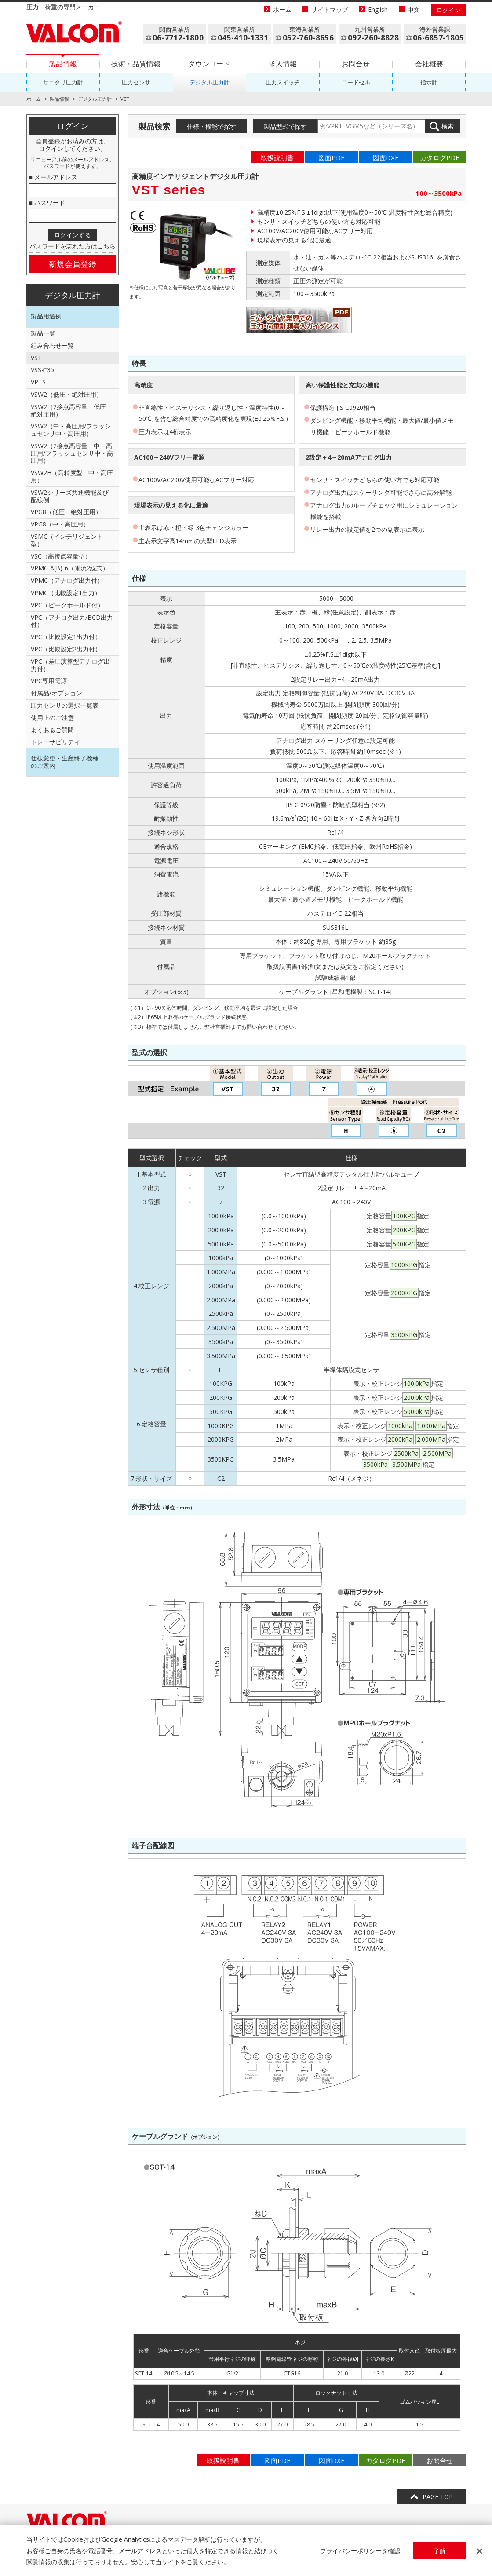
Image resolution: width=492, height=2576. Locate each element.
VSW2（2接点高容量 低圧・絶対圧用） (71, 410)
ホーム (282, 9)
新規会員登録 (72, 264)
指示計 (428, 82)
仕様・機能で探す (211, 126)
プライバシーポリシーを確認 (360, 2551)
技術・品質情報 (135, 64)
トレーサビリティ (55, 742)
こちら (106, 246)
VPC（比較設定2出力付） (66, 649)
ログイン (448, 10)
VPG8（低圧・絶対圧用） (66, 512)
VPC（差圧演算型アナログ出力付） (70, 665)
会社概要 (429, 64)
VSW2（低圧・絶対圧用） (66, 394)
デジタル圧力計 (210, 82)
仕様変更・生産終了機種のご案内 (64, 762)
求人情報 (283, 64)
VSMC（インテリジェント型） (67, 540)
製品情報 (63, 64)
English (378, 9)
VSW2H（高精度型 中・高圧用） (72, 476)
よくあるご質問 (52, 730)
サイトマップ (329, 9)
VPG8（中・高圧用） (60, 524)
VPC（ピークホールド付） (67, 605)
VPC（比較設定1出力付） (66, 636)
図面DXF (385, 157)
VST (36, 358)
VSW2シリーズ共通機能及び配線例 (70, 496)
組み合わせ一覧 (52, 345)
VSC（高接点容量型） (61, 556)
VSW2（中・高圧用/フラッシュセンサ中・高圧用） (71, 430)
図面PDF (331, 157)
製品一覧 (43, 333)
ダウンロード (209, 64)
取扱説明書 (277, 157)
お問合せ (356, 64)
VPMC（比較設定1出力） (66, 592)
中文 (414, 9)
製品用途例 (46, 316)
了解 (440, 2551)
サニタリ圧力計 (63, 82)
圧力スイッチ (283, 82)
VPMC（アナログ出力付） (67, 580)
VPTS (38, 382)
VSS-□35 (42, 369)
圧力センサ (136, 82)
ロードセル (356, 82)
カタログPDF (439, 157)
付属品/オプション (56, 693)
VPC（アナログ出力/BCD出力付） (72, 621)
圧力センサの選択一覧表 (64, 705)
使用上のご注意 (52, 717)
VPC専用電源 (49, 680)
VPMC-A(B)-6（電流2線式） (70, 568)
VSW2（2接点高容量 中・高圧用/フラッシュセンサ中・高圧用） (72, 453)
